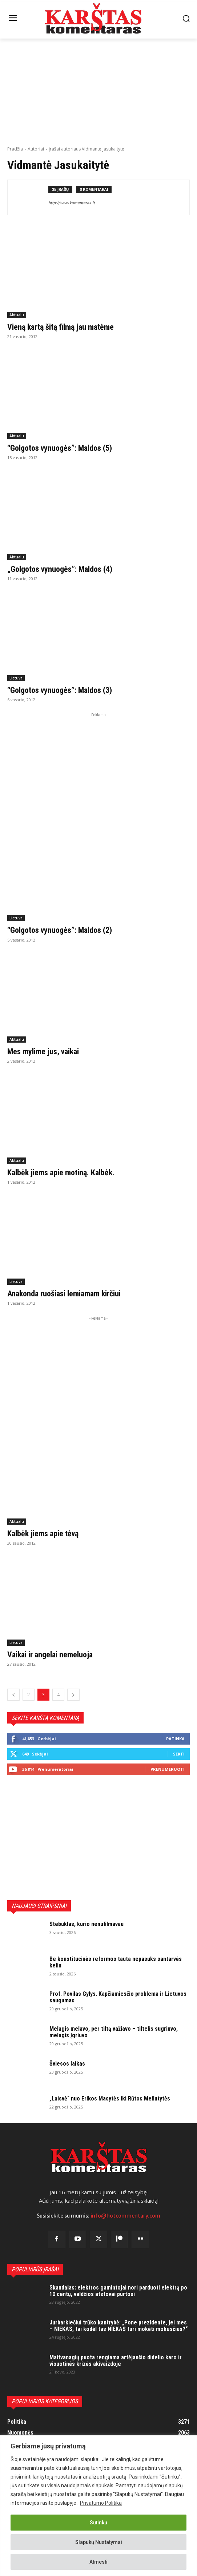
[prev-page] (13, 1695)
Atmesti (98, 2562)
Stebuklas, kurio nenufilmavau (86, 1924)
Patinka (175, 1738)
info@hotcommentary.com (125, 2215)
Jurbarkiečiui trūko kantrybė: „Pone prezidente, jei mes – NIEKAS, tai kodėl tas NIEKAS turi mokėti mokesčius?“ (118, 2325)
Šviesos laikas (67, 2063)
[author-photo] (30, 197)
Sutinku (98, 2522)
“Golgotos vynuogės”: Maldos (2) (59, 930)
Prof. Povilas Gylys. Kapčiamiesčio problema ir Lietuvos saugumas (117, 1997)
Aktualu (16, 314)
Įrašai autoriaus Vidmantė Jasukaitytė (86, 149)
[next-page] (73, 1695)
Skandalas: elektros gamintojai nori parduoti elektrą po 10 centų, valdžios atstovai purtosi (118, 2291)
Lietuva (16, 678)
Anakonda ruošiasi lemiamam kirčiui (64, 1293)
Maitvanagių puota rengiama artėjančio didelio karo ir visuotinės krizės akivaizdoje (115, 2360)
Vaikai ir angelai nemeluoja (50, 1654)
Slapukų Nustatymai (98, 2542)
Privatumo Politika (101, 2503)
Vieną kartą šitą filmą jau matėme (60, 327)
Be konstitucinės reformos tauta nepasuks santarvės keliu (115, 1962)
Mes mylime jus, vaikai (43, 1051)
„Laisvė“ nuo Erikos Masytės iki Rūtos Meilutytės (109, 2098)
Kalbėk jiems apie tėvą (43, 1533)
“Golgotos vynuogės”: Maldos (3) (59, 690)
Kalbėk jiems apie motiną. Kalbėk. (60, 1172)
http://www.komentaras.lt (71, 203)
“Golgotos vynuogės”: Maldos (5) (59, 448)
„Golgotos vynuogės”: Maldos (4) (59, 569)
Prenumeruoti (167, 1769)
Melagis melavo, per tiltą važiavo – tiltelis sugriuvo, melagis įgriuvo (113, 2032)
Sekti (179, 1754)
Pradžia (15, 149)
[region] (98, 2505)
